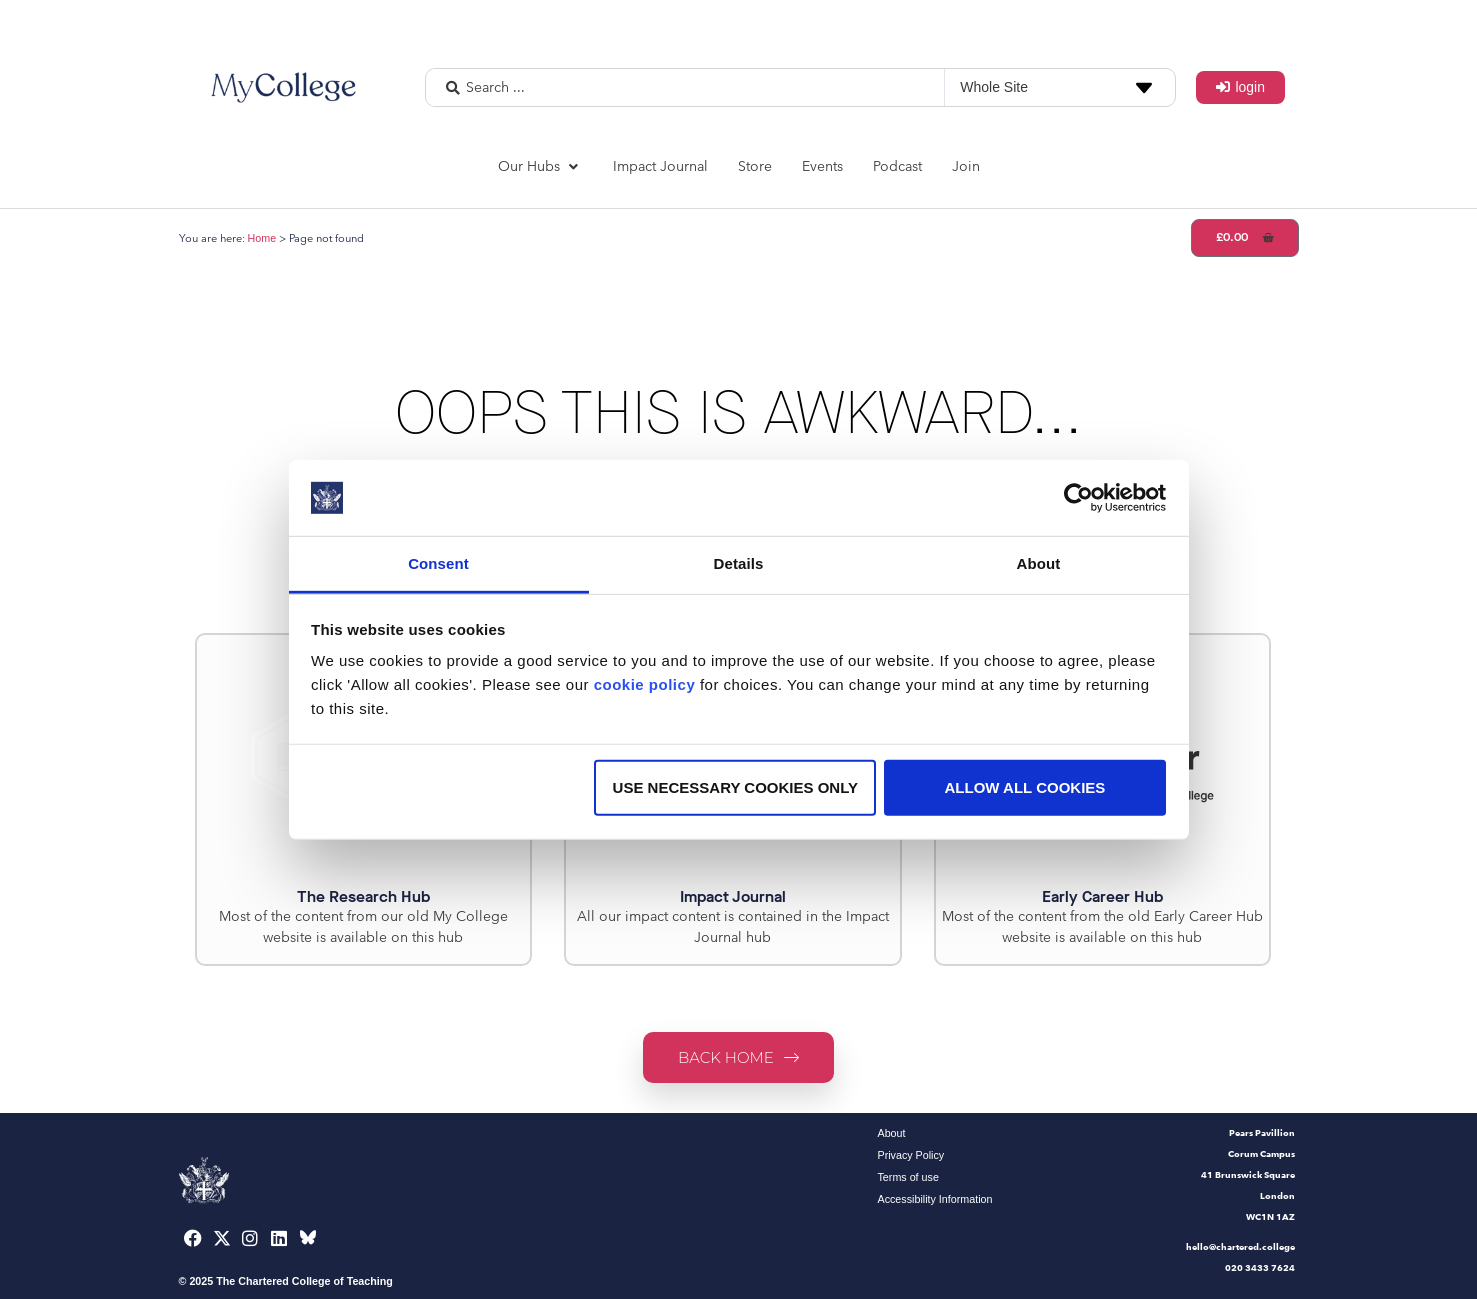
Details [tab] (739, 563)
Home (262, 238)
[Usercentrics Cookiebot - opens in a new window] (1078, 498)
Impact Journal (733, 896)
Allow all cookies (1025, 787)
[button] (540, 166)
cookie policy (645, 684)
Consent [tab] (438, 563)
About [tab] (1039, 563)
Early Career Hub (1102, 896)
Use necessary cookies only (735, 787)
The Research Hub (363, 896)
